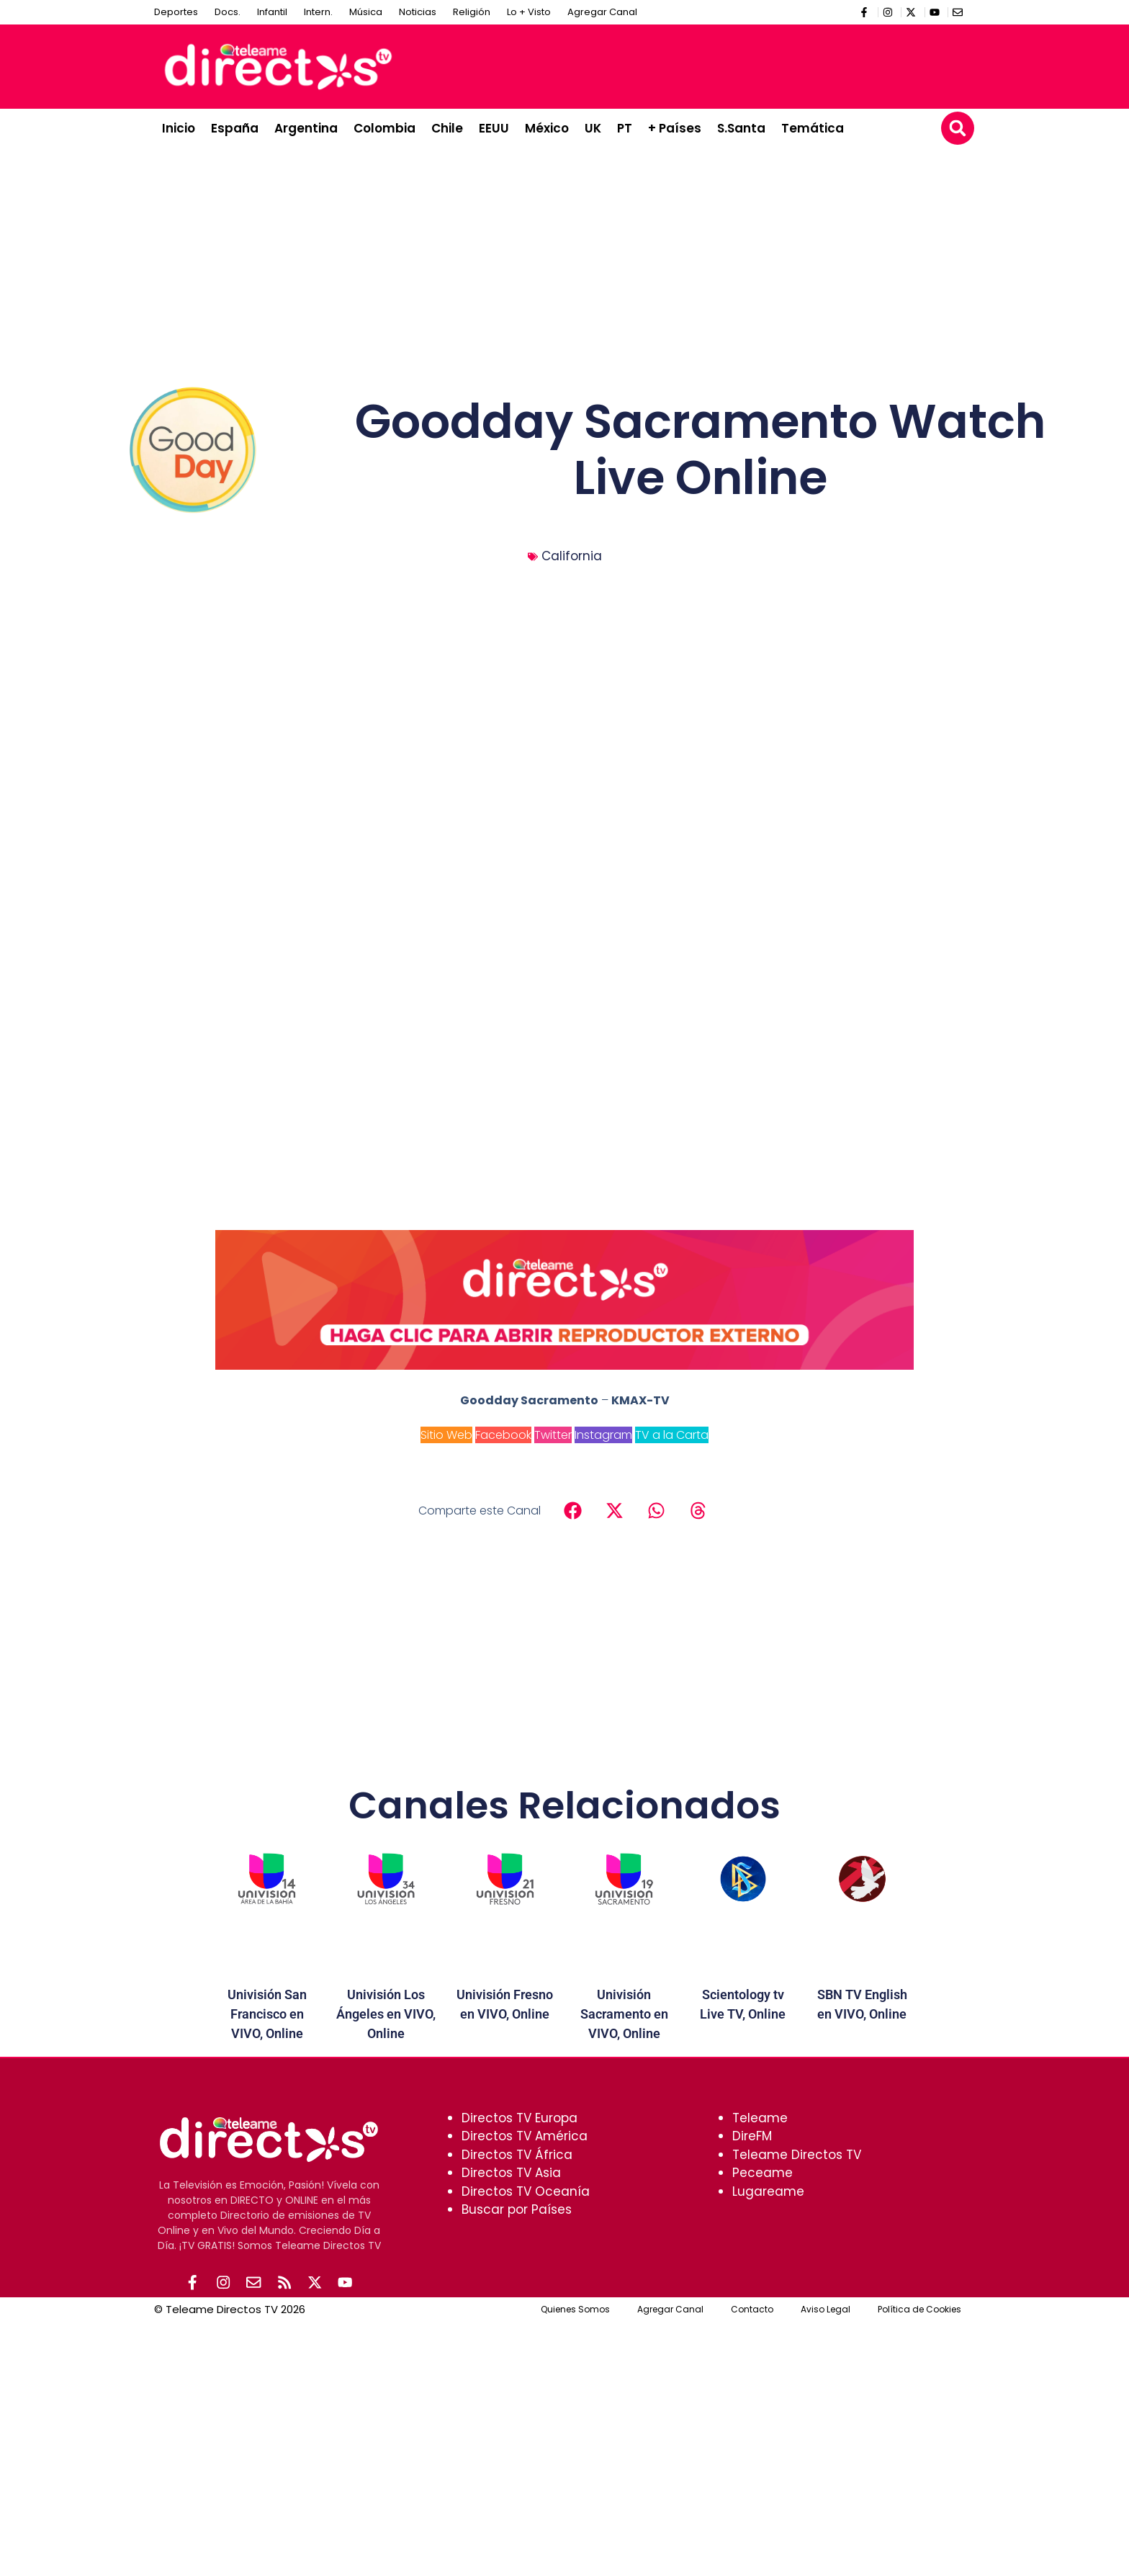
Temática (812, 128)
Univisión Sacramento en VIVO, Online (624, 2014)
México (547, 128)
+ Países (674, 128)
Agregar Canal (602, 12)
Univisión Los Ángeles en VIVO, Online (386, 2014)
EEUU (494, 128)
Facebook (503, 1435)
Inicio (178, 128)
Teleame (760, 2118)
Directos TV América (525, 2136)
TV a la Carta (672, 1435)
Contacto (752, 2310)
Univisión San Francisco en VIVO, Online (267, 2014)
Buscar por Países (517, 2209)
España (234, 128)
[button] (957, 128)
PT (624, 128)
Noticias (417, 12)
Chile (447, 128)
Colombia (384, 128)
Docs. (227, 12)
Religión (471, 12)
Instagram (603, 1435)
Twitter (553, 1435)
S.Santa (741, 128)
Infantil (272, 12)
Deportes (176, 12)
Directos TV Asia (511, 2172)
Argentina (306, 128)
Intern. (318, 12)
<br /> (564, 1016)
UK (593, 128)
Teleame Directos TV (796, 2154)
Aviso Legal (825, 2310)
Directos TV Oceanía (526, 2191)
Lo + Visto (529, 12)
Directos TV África (517, 2154)
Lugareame (768, 2191)
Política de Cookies (919, 2310)
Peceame (762, 2172)
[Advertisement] (706, 64)
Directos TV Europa (519, 2118)
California (571, 556)
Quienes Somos (575, 2310)
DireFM (752, 2136)
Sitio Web (446, 1435)
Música (365, 12)
